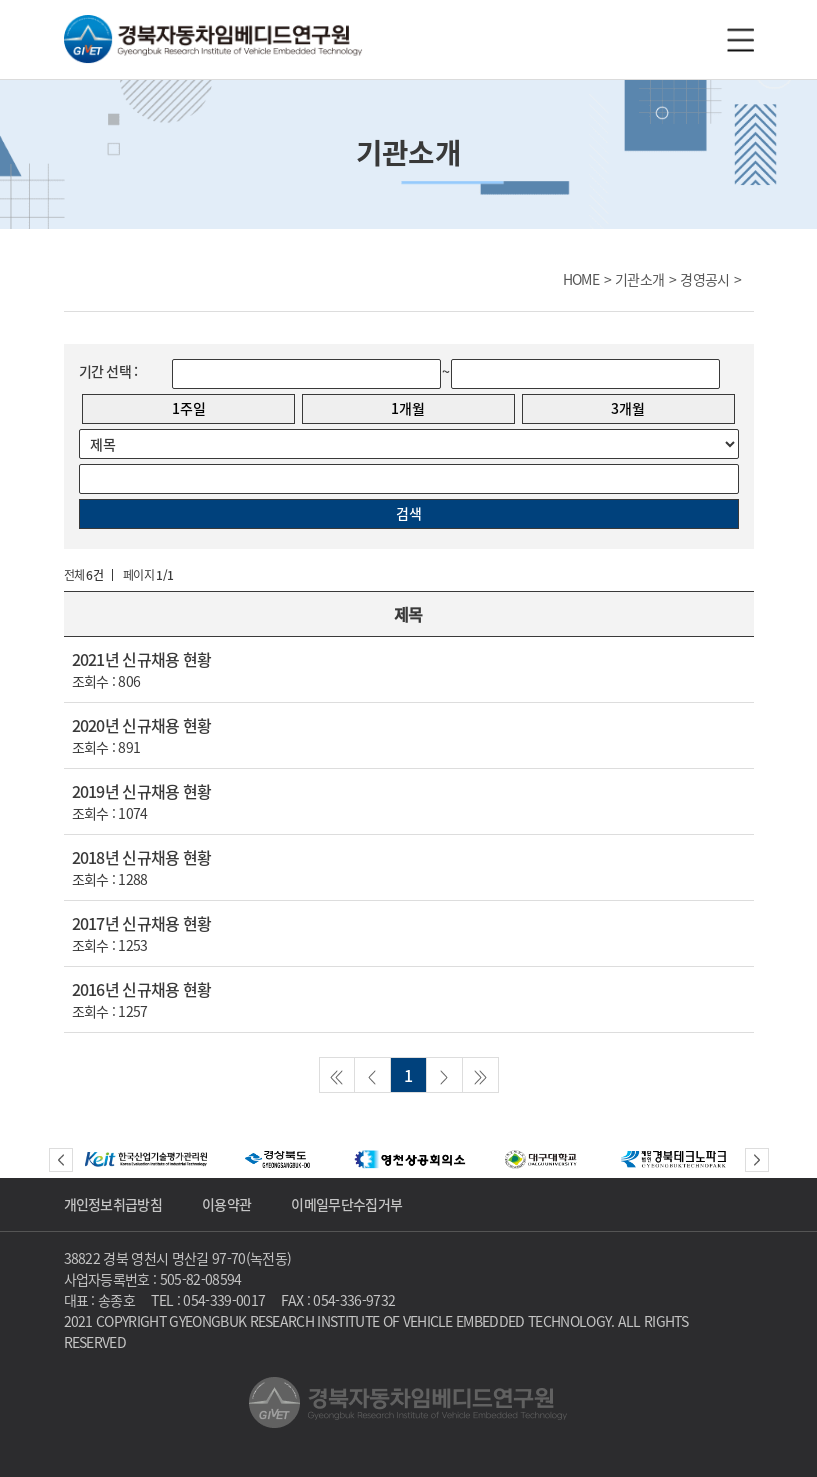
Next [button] (757, 1160)
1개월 (408, 408)
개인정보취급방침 (113, 1204)
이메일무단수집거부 (346, 1204)
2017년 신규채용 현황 (142, 923)
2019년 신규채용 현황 (142, 791)
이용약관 (226, 1204)
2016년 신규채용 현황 (142, 989)
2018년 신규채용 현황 (142, 857)
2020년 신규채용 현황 (142, 725)
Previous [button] (61, 1160)
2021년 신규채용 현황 (142, 659)
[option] (146, 1159)
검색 (409, 513)
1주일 (189, 408)
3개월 (628, 408)
